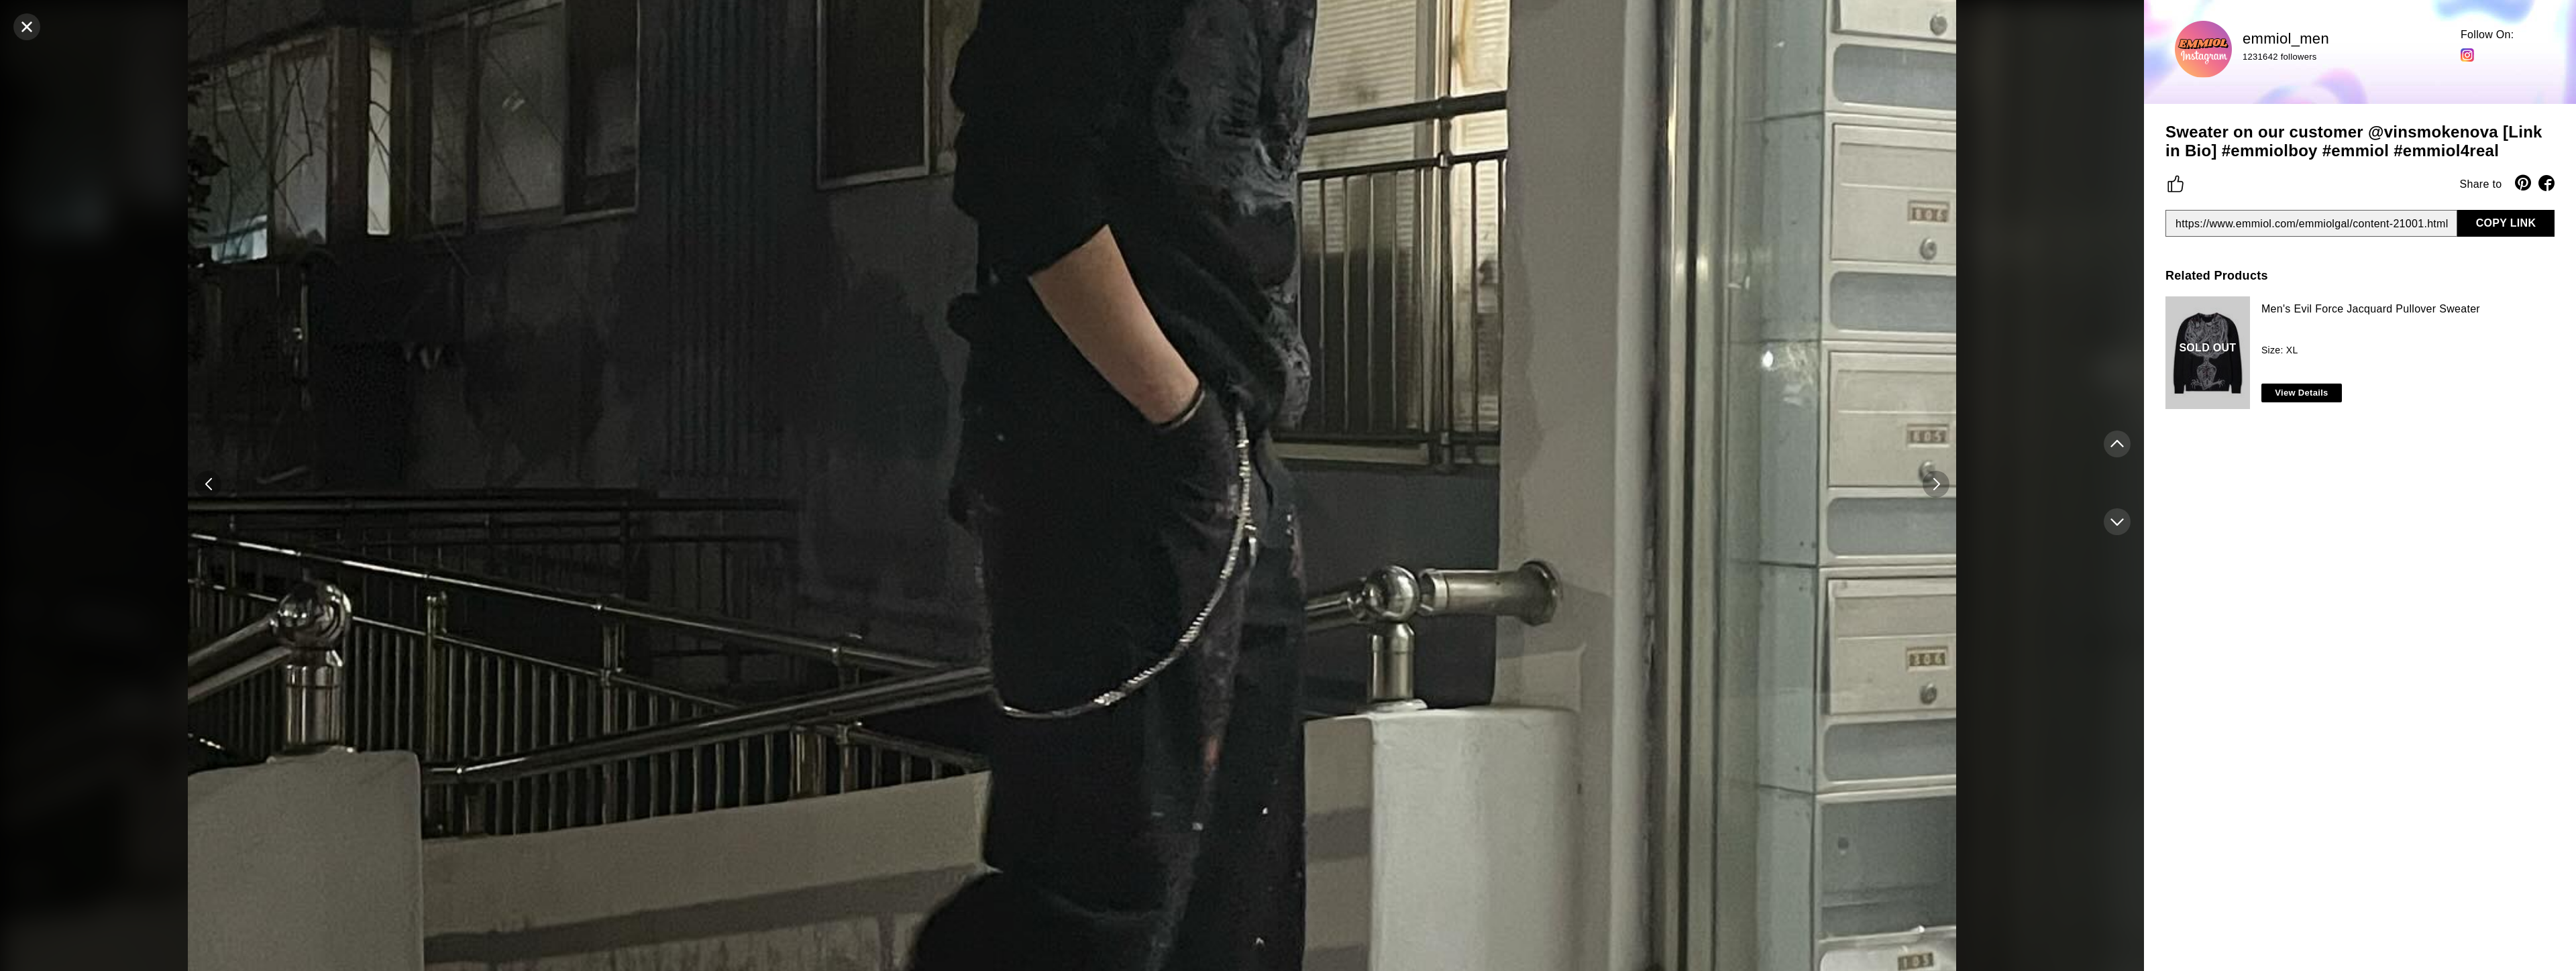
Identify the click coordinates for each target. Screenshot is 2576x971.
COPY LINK (2506, 223)
